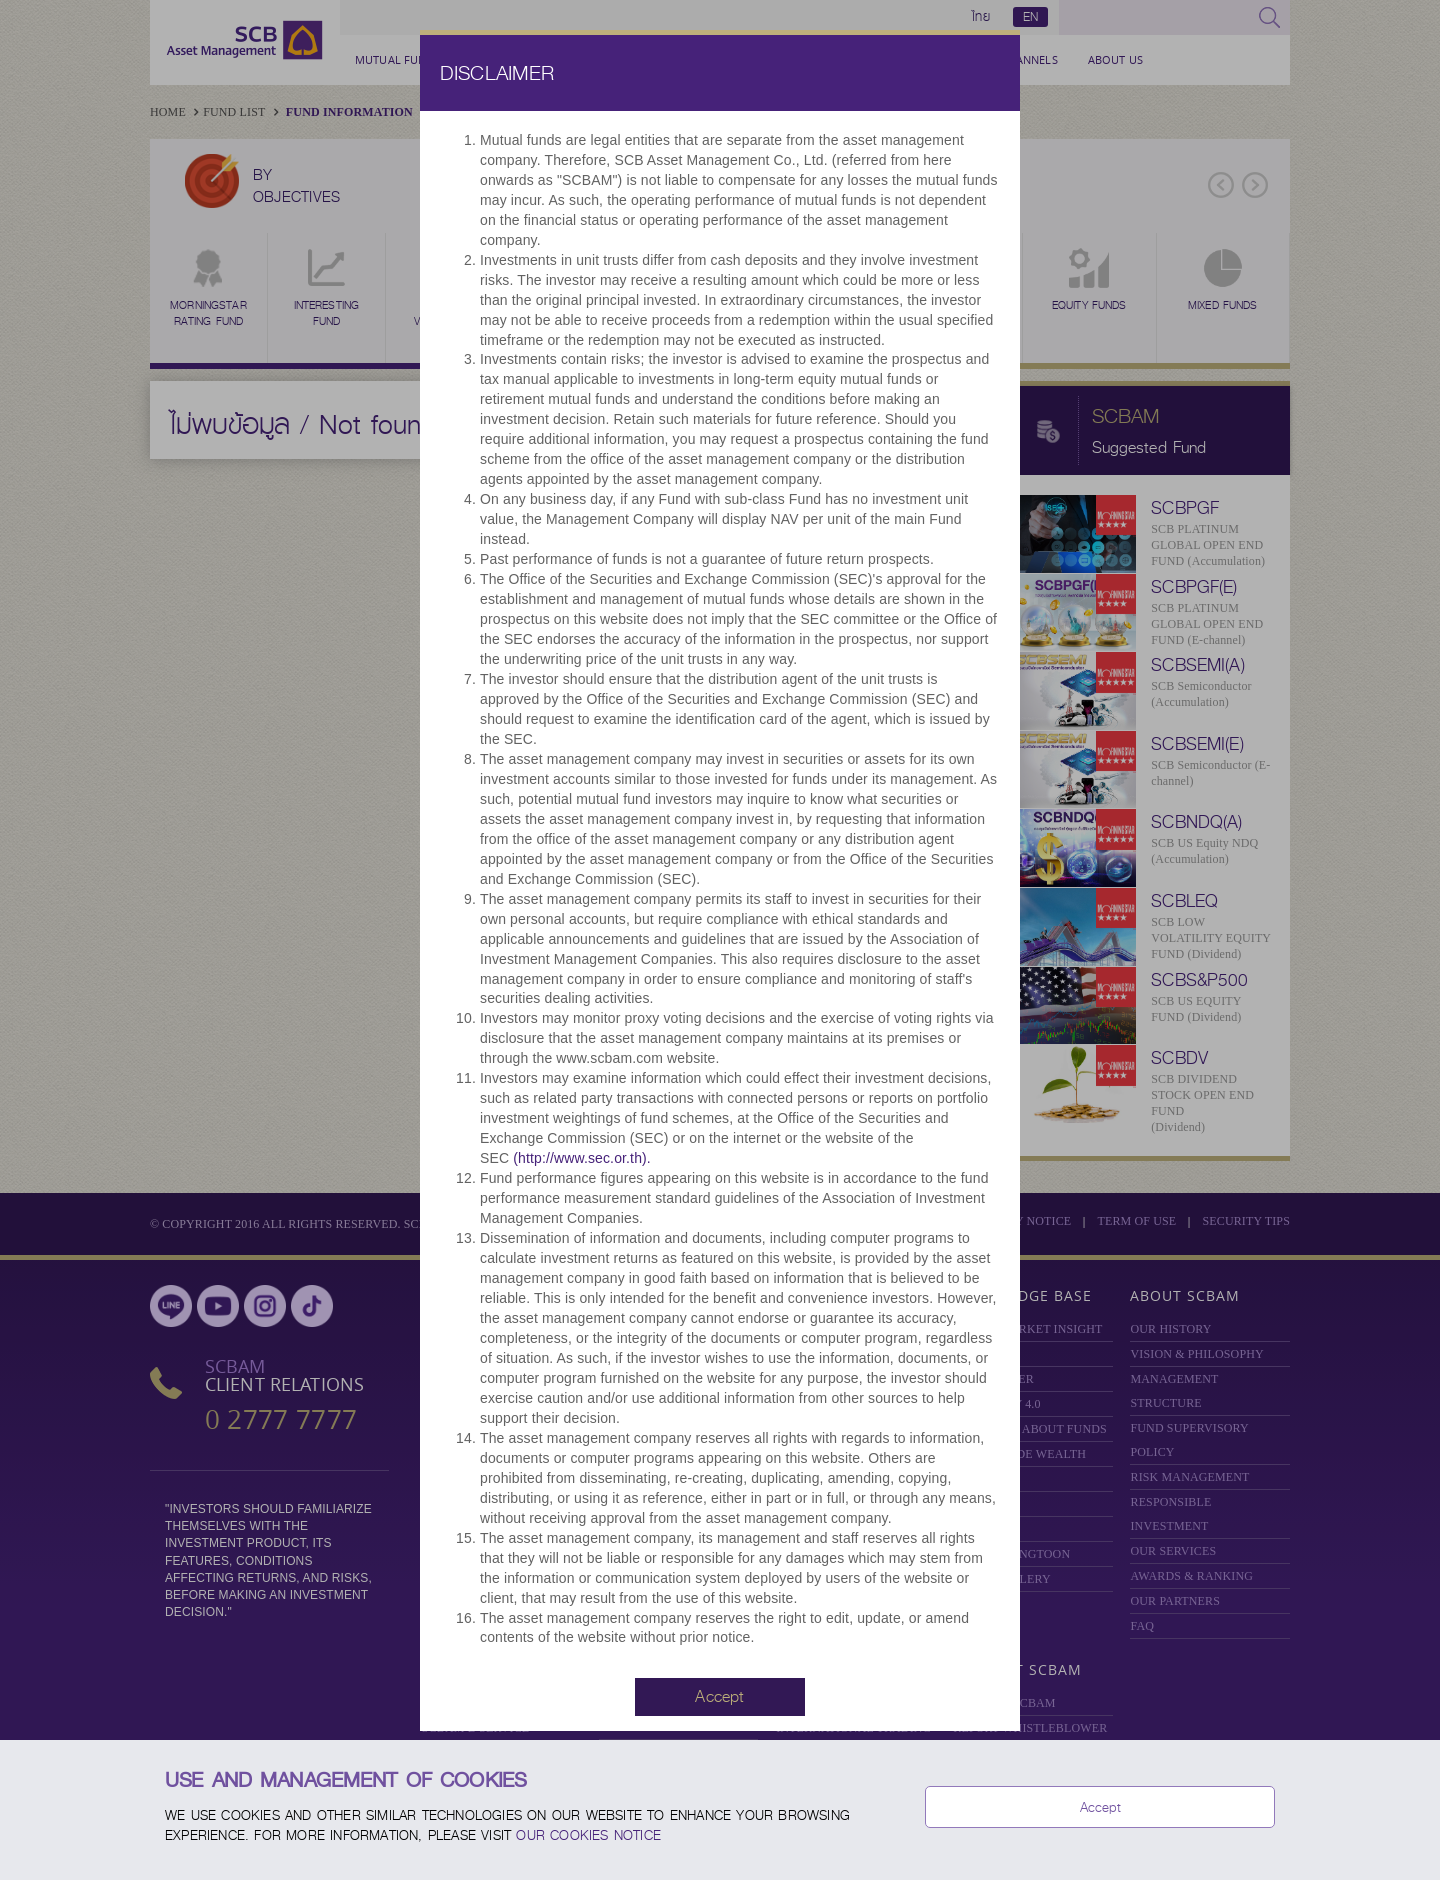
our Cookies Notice (588, 1835)
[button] (720, 1699)
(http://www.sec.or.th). (582, 1161)
